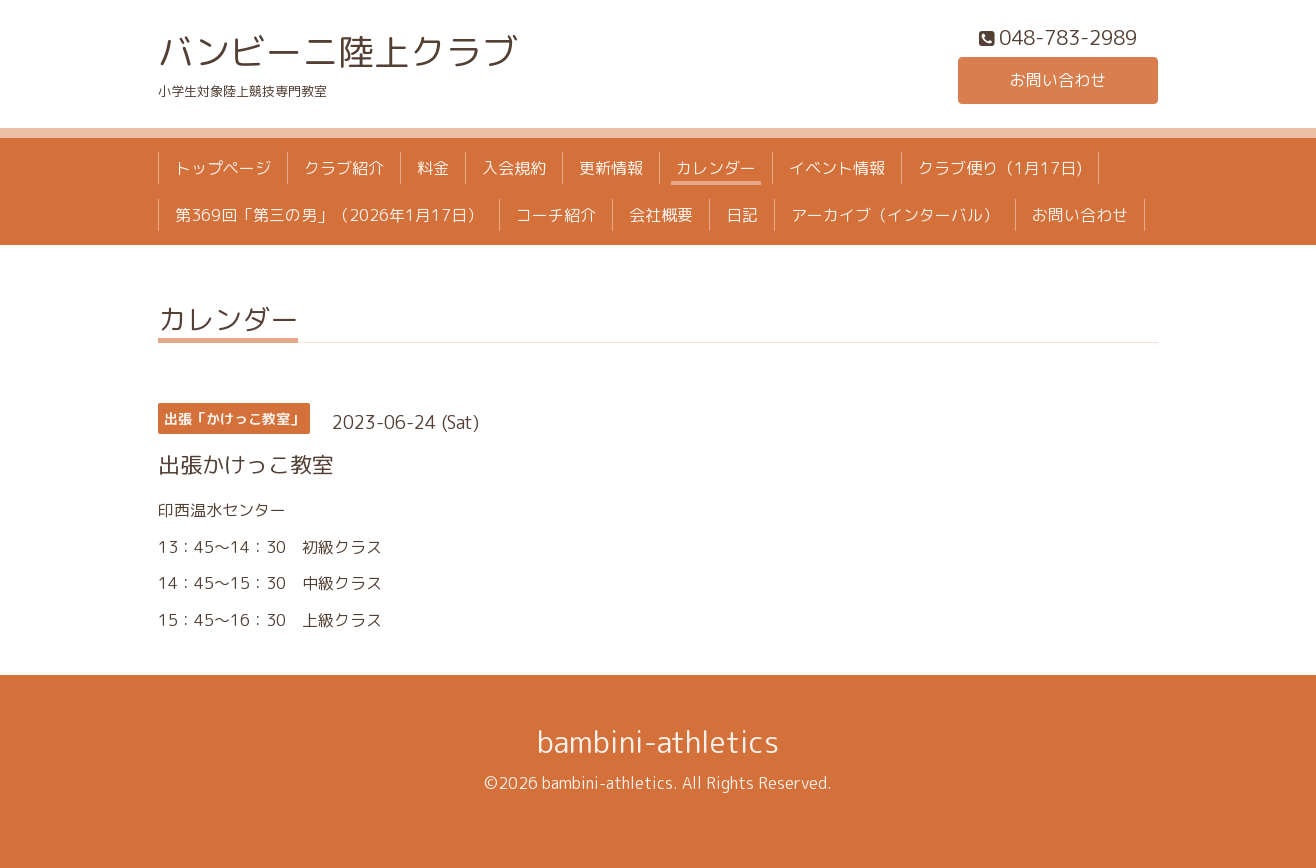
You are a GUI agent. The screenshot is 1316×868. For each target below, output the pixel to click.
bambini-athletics (658, 742)
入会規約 (514, 168)
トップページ (223, 168)
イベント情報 (837, 168)
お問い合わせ (1058, 80)
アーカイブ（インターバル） (895, 215)
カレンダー (716, 168)
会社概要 (661, 215)
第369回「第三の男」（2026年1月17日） (329, 215)
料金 (433, 168)
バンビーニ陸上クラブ (338, 51)
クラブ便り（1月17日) (1000, 168)
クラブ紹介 (344, 168)
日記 (742, 215)
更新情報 (611, 168)
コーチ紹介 (556, 215)
